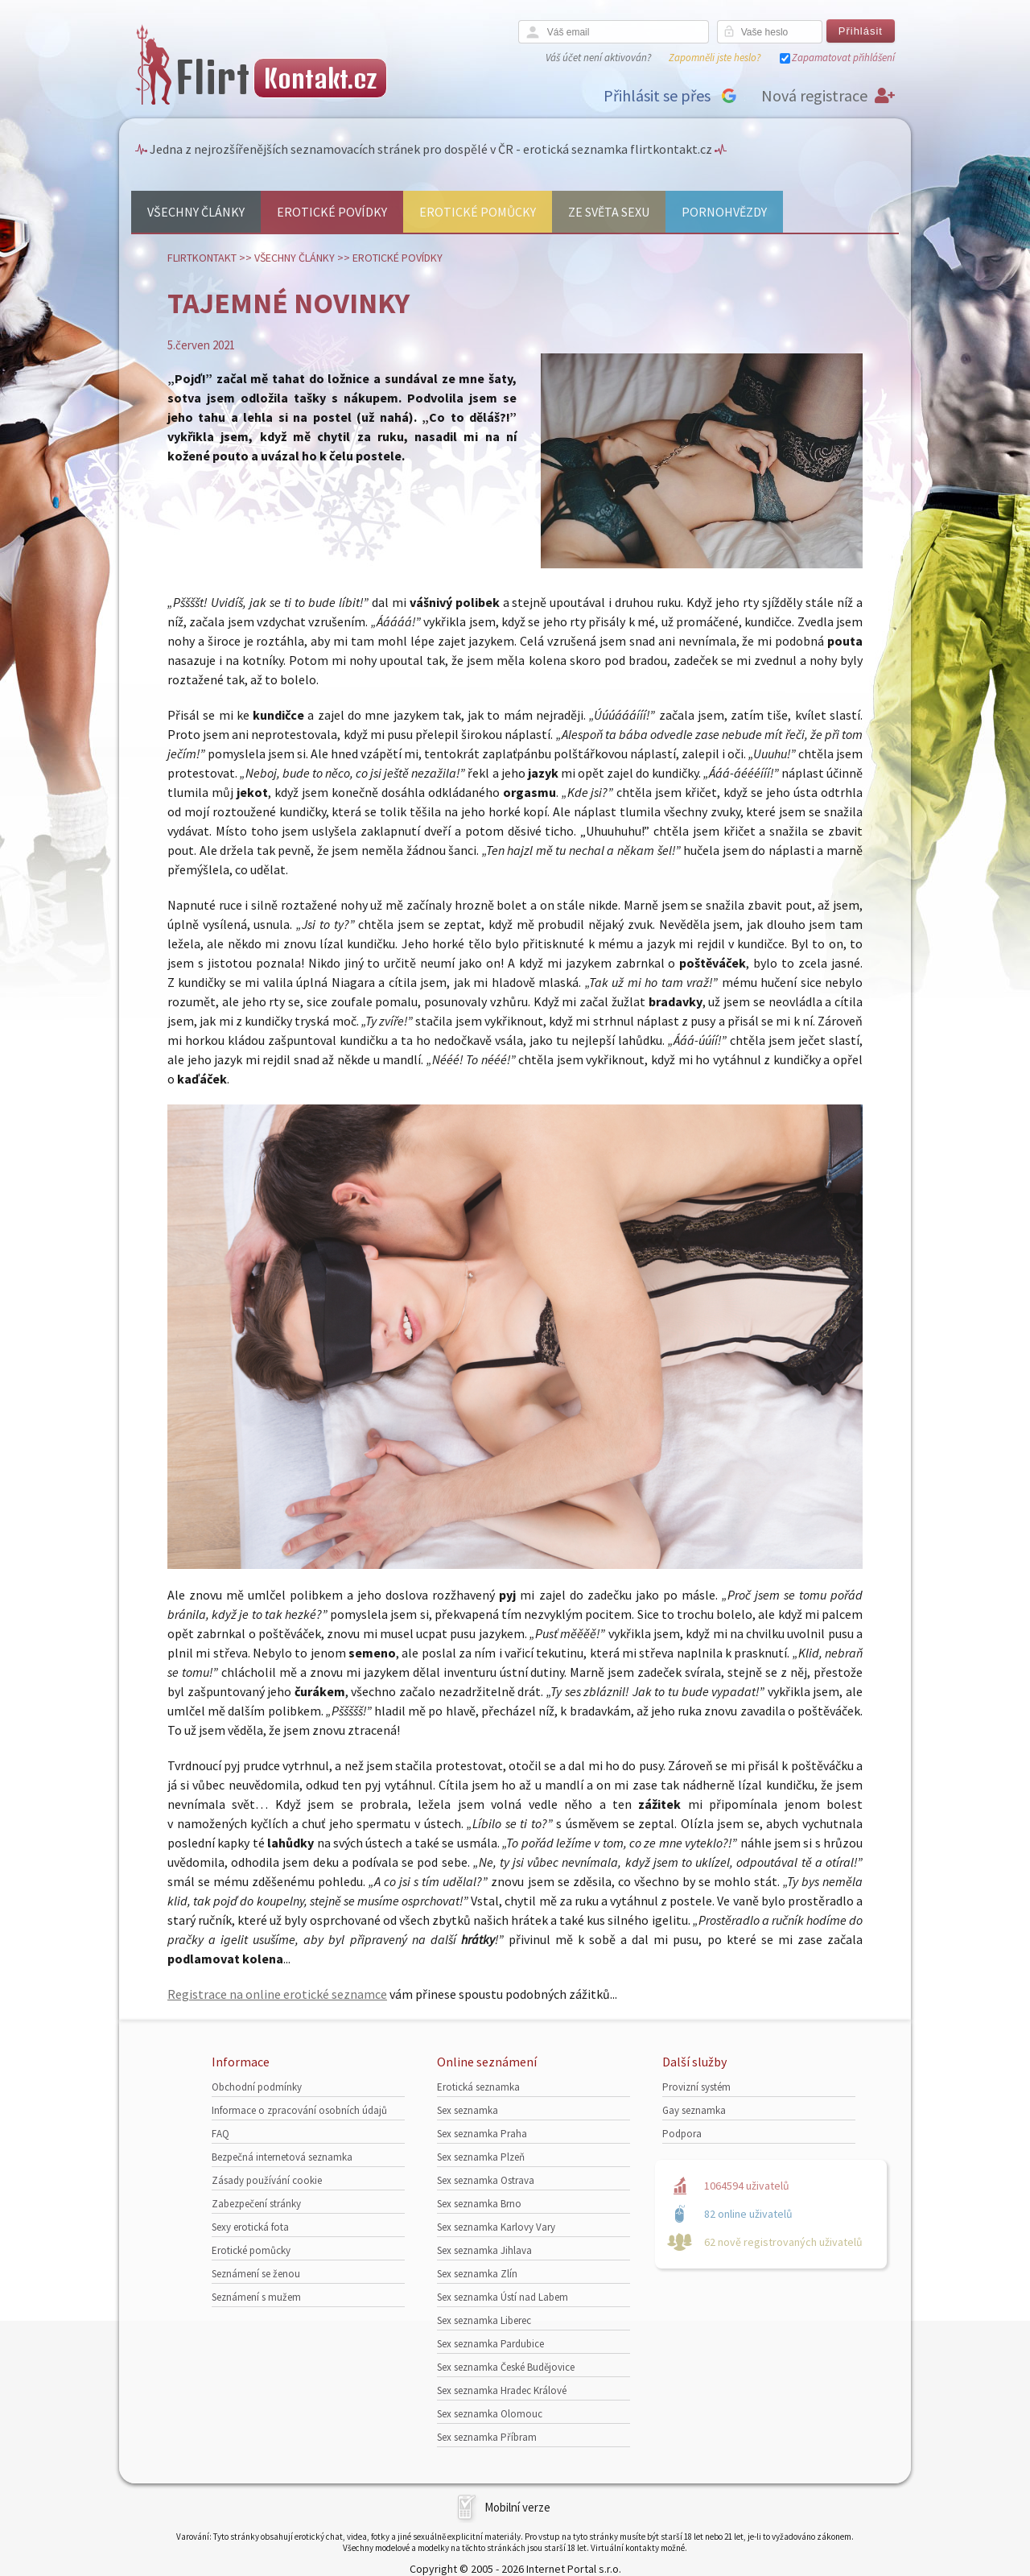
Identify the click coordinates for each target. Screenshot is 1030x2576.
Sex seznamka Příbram (487, 2437)
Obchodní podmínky (257, 2087)
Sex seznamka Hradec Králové (501, 2390)
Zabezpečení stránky (256, 2204)
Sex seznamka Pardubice (490, 2344)
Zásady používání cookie (267, 2180)
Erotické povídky (332, 212)
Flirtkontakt (202, 257)
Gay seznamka (694, 2110)
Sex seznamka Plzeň (481, 2157)
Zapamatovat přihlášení (843, 57)
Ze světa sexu (608, 212)
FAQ (220, 2133)
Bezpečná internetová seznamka (282, 2157)
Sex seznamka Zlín (477, 2274)
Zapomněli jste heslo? (714, 57)
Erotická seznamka (478, 2087)
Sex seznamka (467, 2110)
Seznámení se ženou (256, 2274)
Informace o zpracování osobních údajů (299, 2110)
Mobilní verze (517, 2507)
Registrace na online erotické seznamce (277, 1994)
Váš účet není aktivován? (598, 57)
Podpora (682, 2133)
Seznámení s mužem (256, 2297)
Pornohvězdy (724, 212)
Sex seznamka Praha (482, 2133)
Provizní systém (696, 2087)
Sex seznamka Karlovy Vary (496, 2227)
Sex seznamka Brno (479, 2204)
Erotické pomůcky (477, 212)
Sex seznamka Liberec (484, 2320)
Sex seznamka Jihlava (484, 2250)
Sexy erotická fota (250, 2227)
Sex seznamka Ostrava (485, 2180)
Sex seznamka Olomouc (489, 2414)
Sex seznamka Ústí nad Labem (502, 2297)
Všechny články (196, 212)
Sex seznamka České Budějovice (506, 2367)
